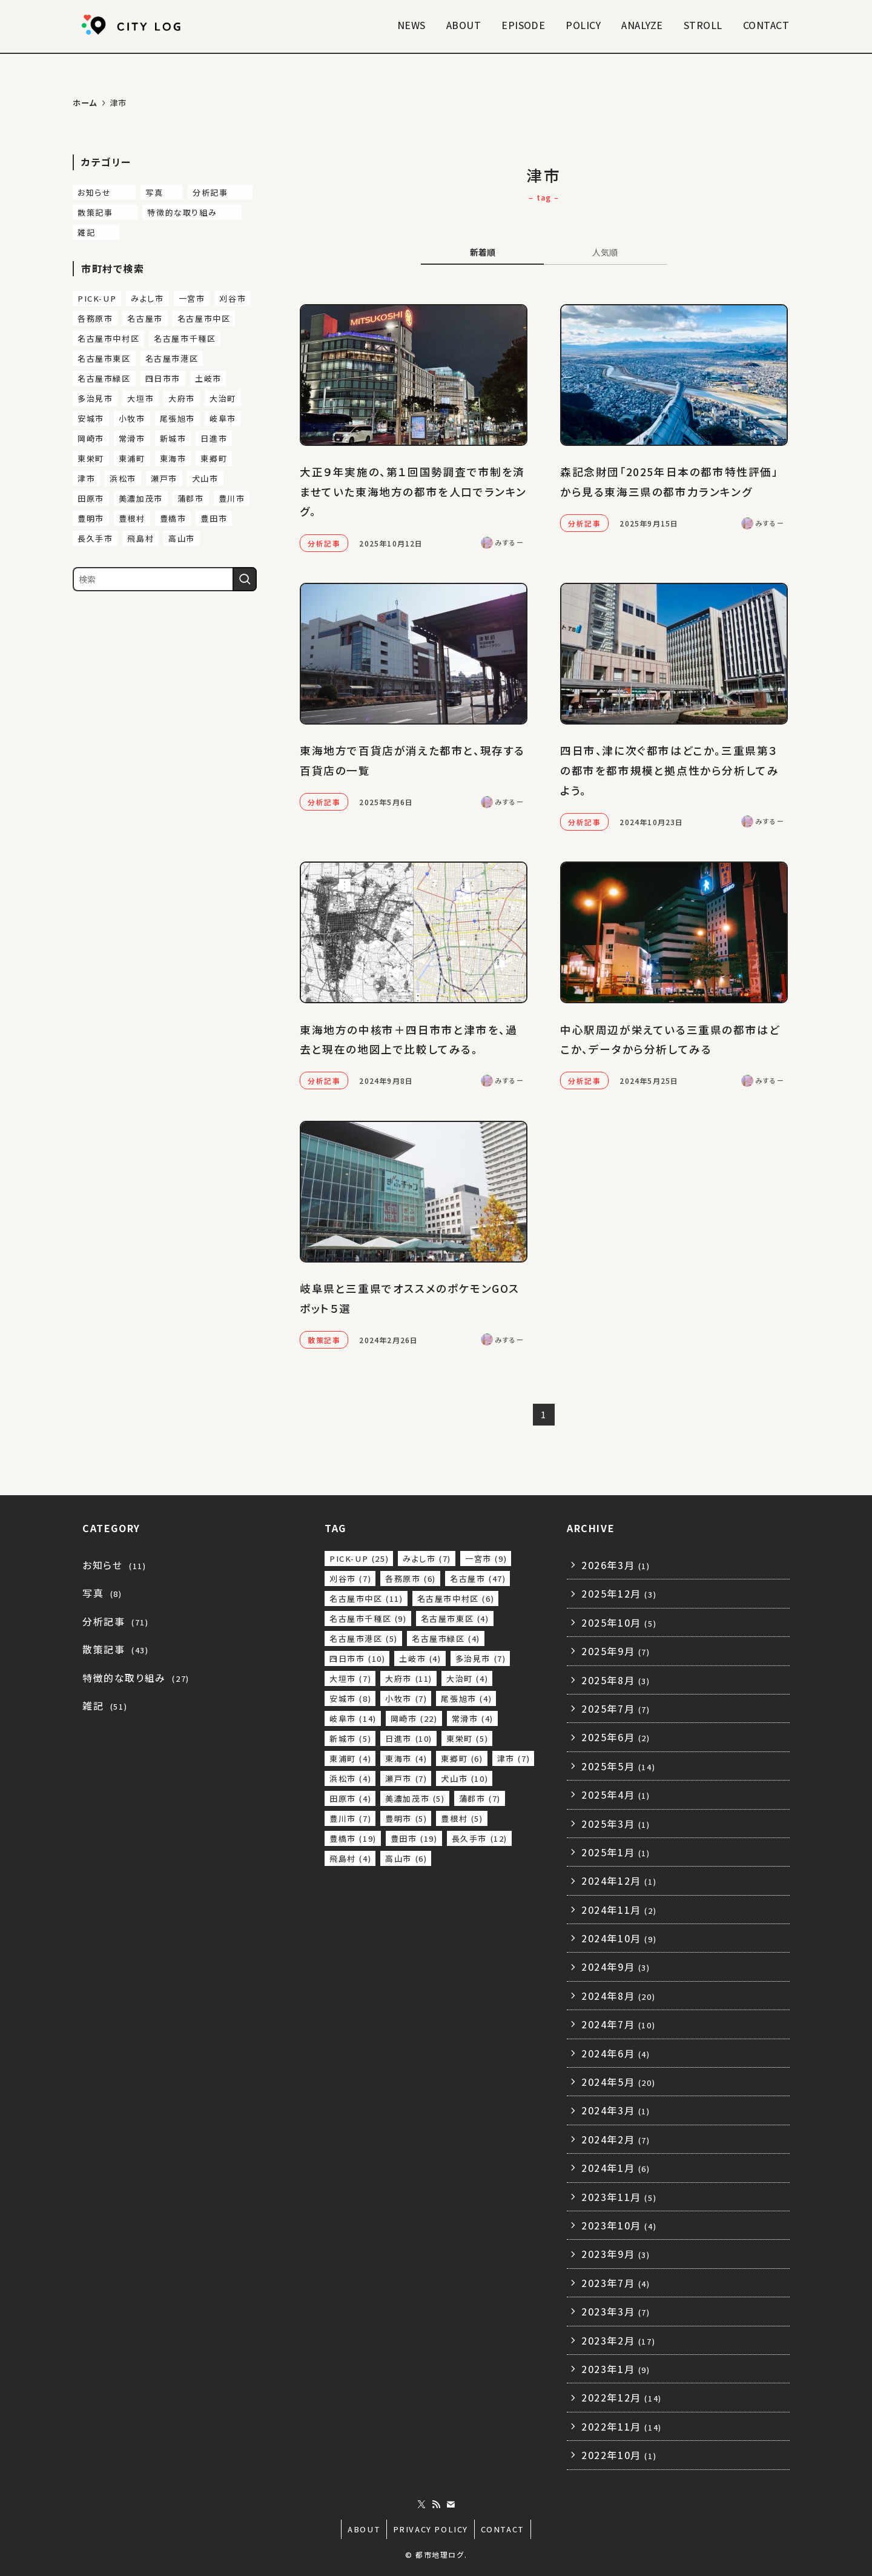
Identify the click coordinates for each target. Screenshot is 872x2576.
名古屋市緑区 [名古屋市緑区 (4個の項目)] (104, 378)
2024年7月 (618, 2024)
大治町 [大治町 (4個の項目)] (223, 398)
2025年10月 (618, 1622)
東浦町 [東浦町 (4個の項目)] (132, 458)
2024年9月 (615, 1966)
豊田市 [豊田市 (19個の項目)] (213, 518)
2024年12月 (618, 1880)
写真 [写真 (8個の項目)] (162, 192)
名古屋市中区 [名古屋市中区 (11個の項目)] (204, 318)
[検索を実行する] (245, 579)
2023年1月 (615, 2369)
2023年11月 (618, 2196)
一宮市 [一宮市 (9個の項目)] (192, 298)
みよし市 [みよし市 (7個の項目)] (147, 298)
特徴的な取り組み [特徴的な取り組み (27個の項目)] (192, 212)
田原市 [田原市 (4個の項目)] (91, 498)
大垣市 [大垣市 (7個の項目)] (140, 398)
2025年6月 (615, 1737)
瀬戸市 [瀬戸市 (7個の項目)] (164, 478)
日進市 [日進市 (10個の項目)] (213, 438)
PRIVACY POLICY (430, 2529)
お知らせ (114, 1565)
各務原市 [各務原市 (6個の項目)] (95, 318)
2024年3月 (615, 2110)
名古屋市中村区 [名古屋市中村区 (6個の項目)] (108, 338)
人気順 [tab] (605, 252)
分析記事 (115, 1621)
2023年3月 (615, 2311)
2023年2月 (618, 2340)
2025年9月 (615, 1651)
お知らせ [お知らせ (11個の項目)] (104, 192)
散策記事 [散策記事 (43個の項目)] (105, 212)
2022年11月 (621, 2426)
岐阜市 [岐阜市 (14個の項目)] (223, 418)
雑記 (104, 1705)
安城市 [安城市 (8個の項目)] (91, 418)
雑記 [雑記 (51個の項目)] (97, 232)
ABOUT (364, 2529)
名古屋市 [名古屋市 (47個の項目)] (144, 318)
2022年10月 (618, 2455)
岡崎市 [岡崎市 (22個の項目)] (91, 438)
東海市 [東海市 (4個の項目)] (173, 458)
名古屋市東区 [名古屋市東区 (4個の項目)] (104, 358)
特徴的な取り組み (136, 1677)
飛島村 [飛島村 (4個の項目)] (140, 538)
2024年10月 (618, 1938)
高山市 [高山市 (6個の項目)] (181, 538)
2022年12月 (621, 2397)
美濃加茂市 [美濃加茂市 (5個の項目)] (141, 498)
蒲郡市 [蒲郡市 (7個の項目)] (190, 498)
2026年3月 (615, 1565)
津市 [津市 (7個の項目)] (86, 478)
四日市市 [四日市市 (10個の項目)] (162, 378)
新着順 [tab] (482, 252)
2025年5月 (618, 1766)
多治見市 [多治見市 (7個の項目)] (95, 398)
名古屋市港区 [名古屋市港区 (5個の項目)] (172, 358)
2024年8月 (618, 1995)
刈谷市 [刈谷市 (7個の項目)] (232, 298)
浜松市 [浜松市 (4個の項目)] (123, 478)
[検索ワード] (165, 579)
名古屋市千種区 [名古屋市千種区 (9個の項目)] (185, 338)
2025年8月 (615, 1680)
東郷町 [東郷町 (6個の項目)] (213, 458)
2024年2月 (615, 2139)
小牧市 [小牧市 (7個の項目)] (132, 418)
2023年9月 (615, 2253)
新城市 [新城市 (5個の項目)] (173, 438)
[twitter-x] (421, 2504)
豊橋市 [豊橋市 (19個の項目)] (173, 518)
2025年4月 (615, 1794)
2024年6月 (615, 2053)
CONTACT (502, 2529)
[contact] (450, 2504)
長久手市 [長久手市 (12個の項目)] (95, 538)
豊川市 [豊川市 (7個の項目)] (232, 498)
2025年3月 (615, 1823)
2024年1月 (615, 2167)
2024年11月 (618, 1909)
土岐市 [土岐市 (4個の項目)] (208, 378)
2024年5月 (618, 2081)
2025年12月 (618, 1593)
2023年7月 (615, 2283)
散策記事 (115, 1649)
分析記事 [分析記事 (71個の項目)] (220, 192)
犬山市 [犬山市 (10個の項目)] (205, 478)
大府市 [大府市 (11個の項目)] (181, 398)
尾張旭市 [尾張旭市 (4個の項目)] (177, 418)
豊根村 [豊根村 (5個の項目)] (132, 518)
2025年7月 (615, 1708)
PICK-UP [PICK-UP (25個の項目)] (97, 298)
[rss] (436, 2504)
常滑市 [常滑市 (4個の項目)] (132, 438)
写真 (102, 1592)
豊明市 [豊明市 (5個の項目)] (91, 518)
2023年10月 (618, 2225)
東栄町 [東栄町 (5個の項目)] (91, 458)
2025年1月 (615, 1852)
